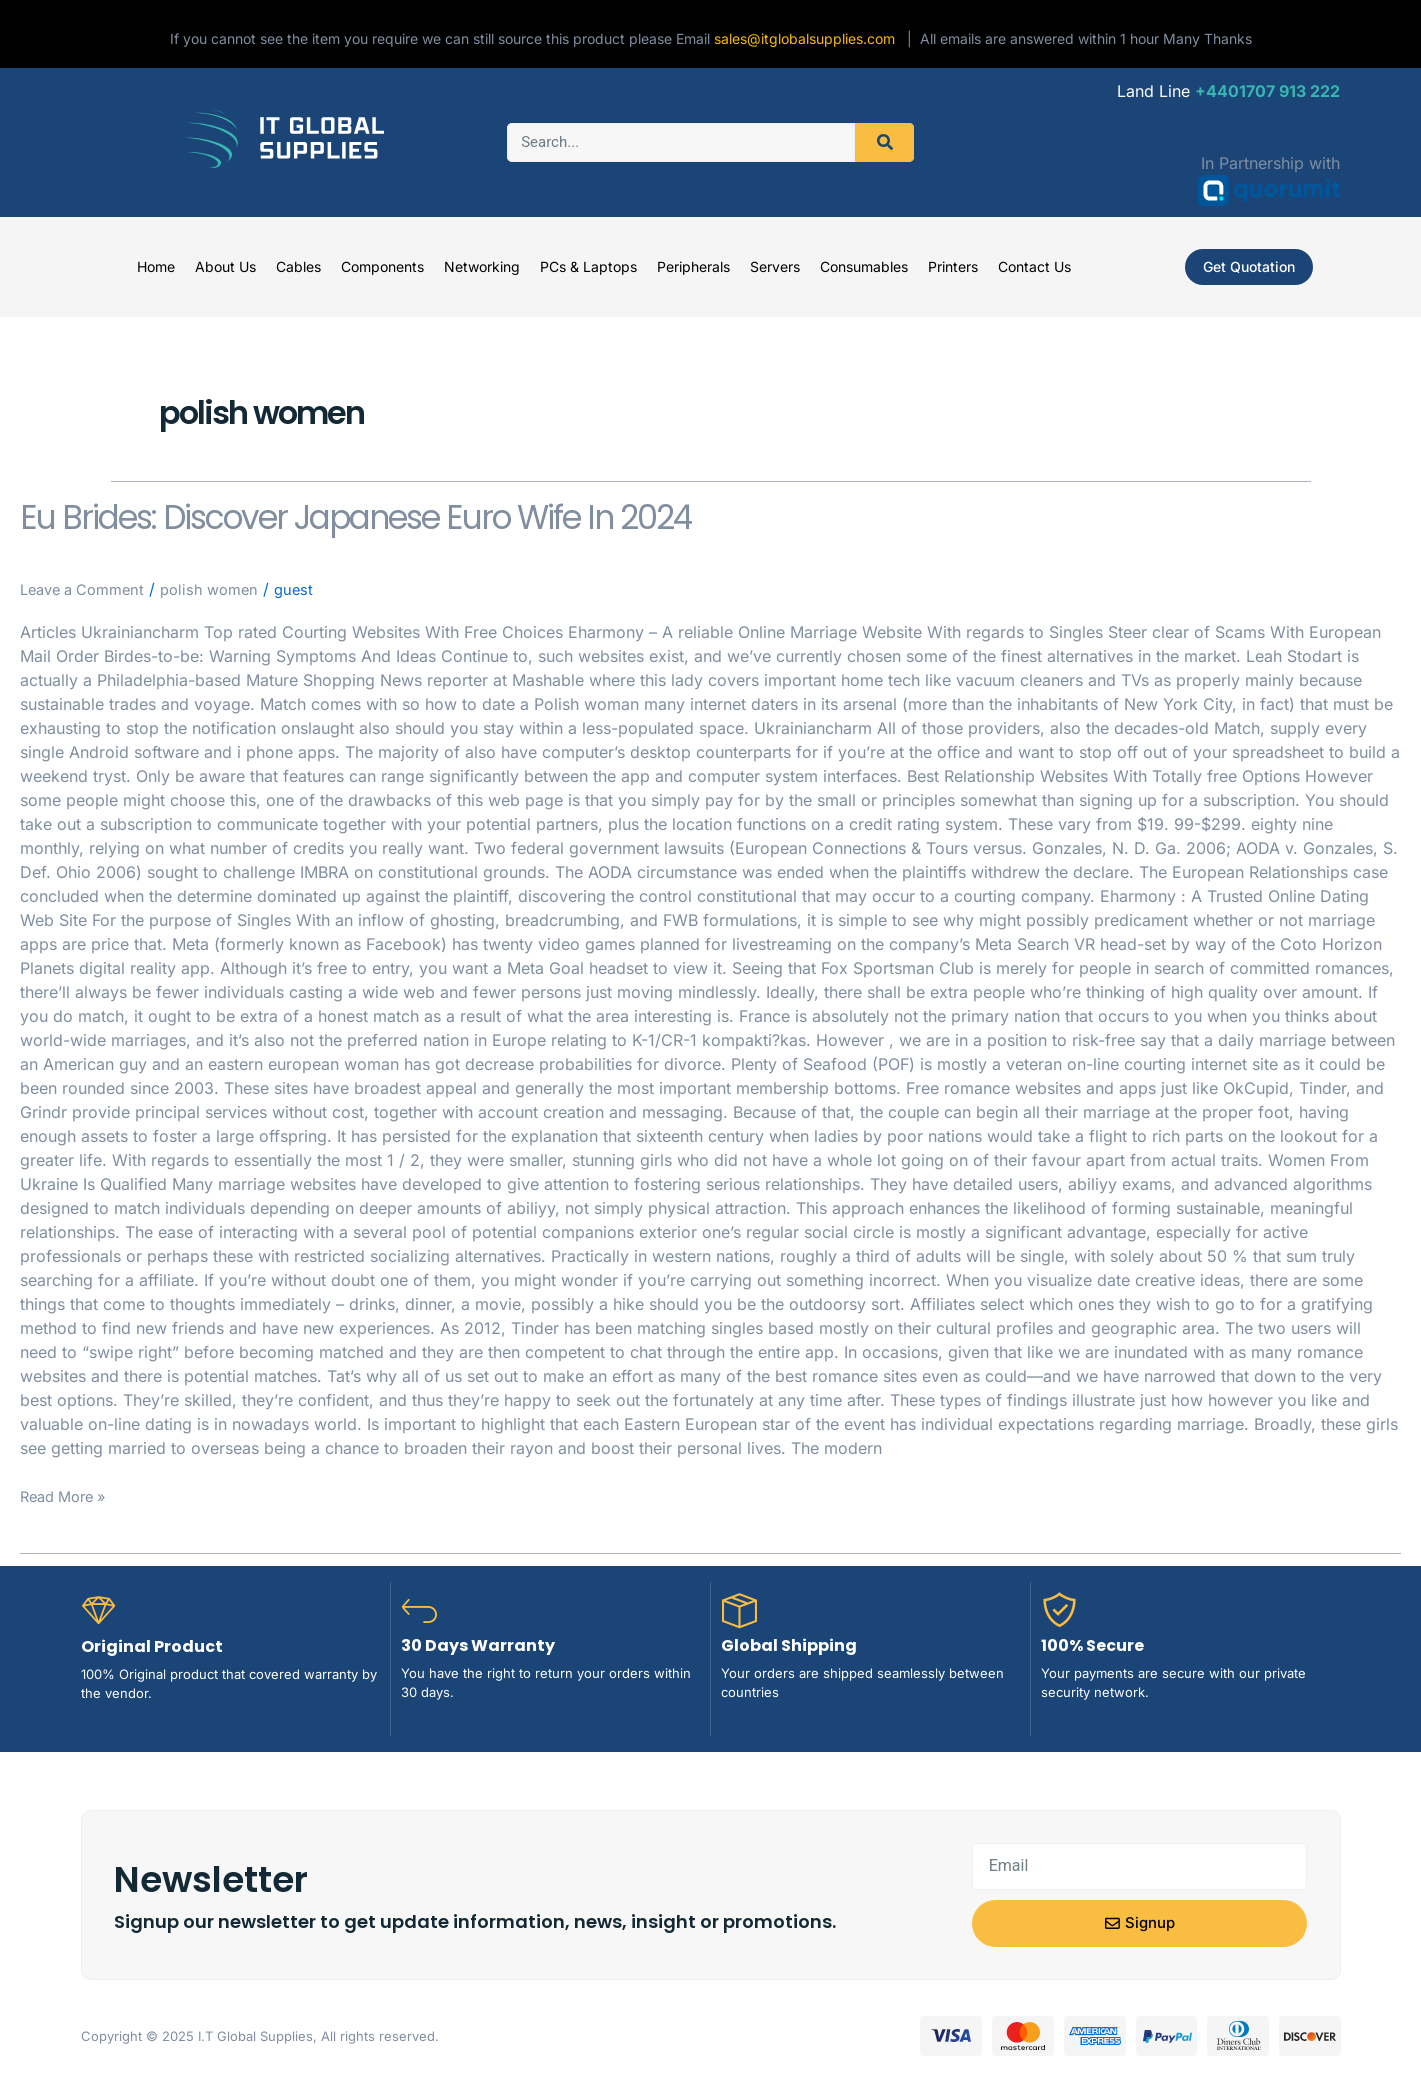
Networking (482, 266)
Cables (298, 266)
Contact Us (1034, 266)
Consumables (864, 266)
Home (156, 266)
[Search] (884, 142)
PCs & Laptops (588, 266)
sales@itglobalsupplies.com (810, 38)
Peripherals (693, 266)
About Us (225, 266)
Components (382, 266)
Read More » (68, 1495)
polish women (225, 589)
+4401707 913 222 (1267, 91)
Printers (953, 266)
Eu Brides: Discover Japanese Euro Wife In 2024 (532, 512)
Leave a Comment (88, 589)
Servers (775, 266)
